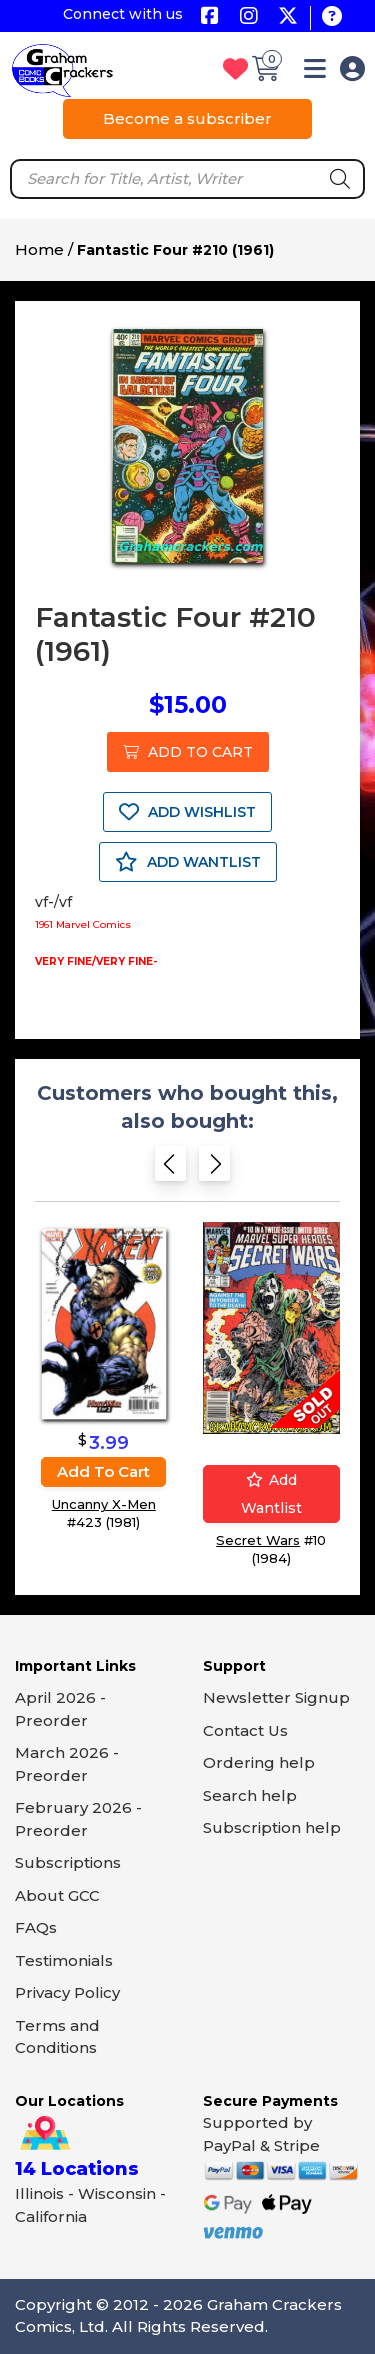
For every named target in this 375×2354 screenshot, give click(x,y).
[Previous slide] (170, 1169)
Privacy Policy (67, 1992)
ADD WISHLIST (187, 812)
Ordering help (259, 1762)
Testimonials (64, 1960)
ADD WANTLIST (188, 862)
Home (39, 249)
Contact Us (245, 1730)
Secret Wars (258, 1540)
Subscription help (272, 1827)
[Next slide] (214, 1169)
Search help (250, 1795)
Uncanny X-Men (104, 1504)
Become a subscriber (187, 118)
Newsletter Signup (276, 1697)
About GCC (57, 1895)
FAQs (36, 1927)
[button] (315, 72)
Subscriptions (68, 1862)
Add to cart (103, 1471)
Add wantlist (271, 1494)
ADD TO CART (188, 752)
